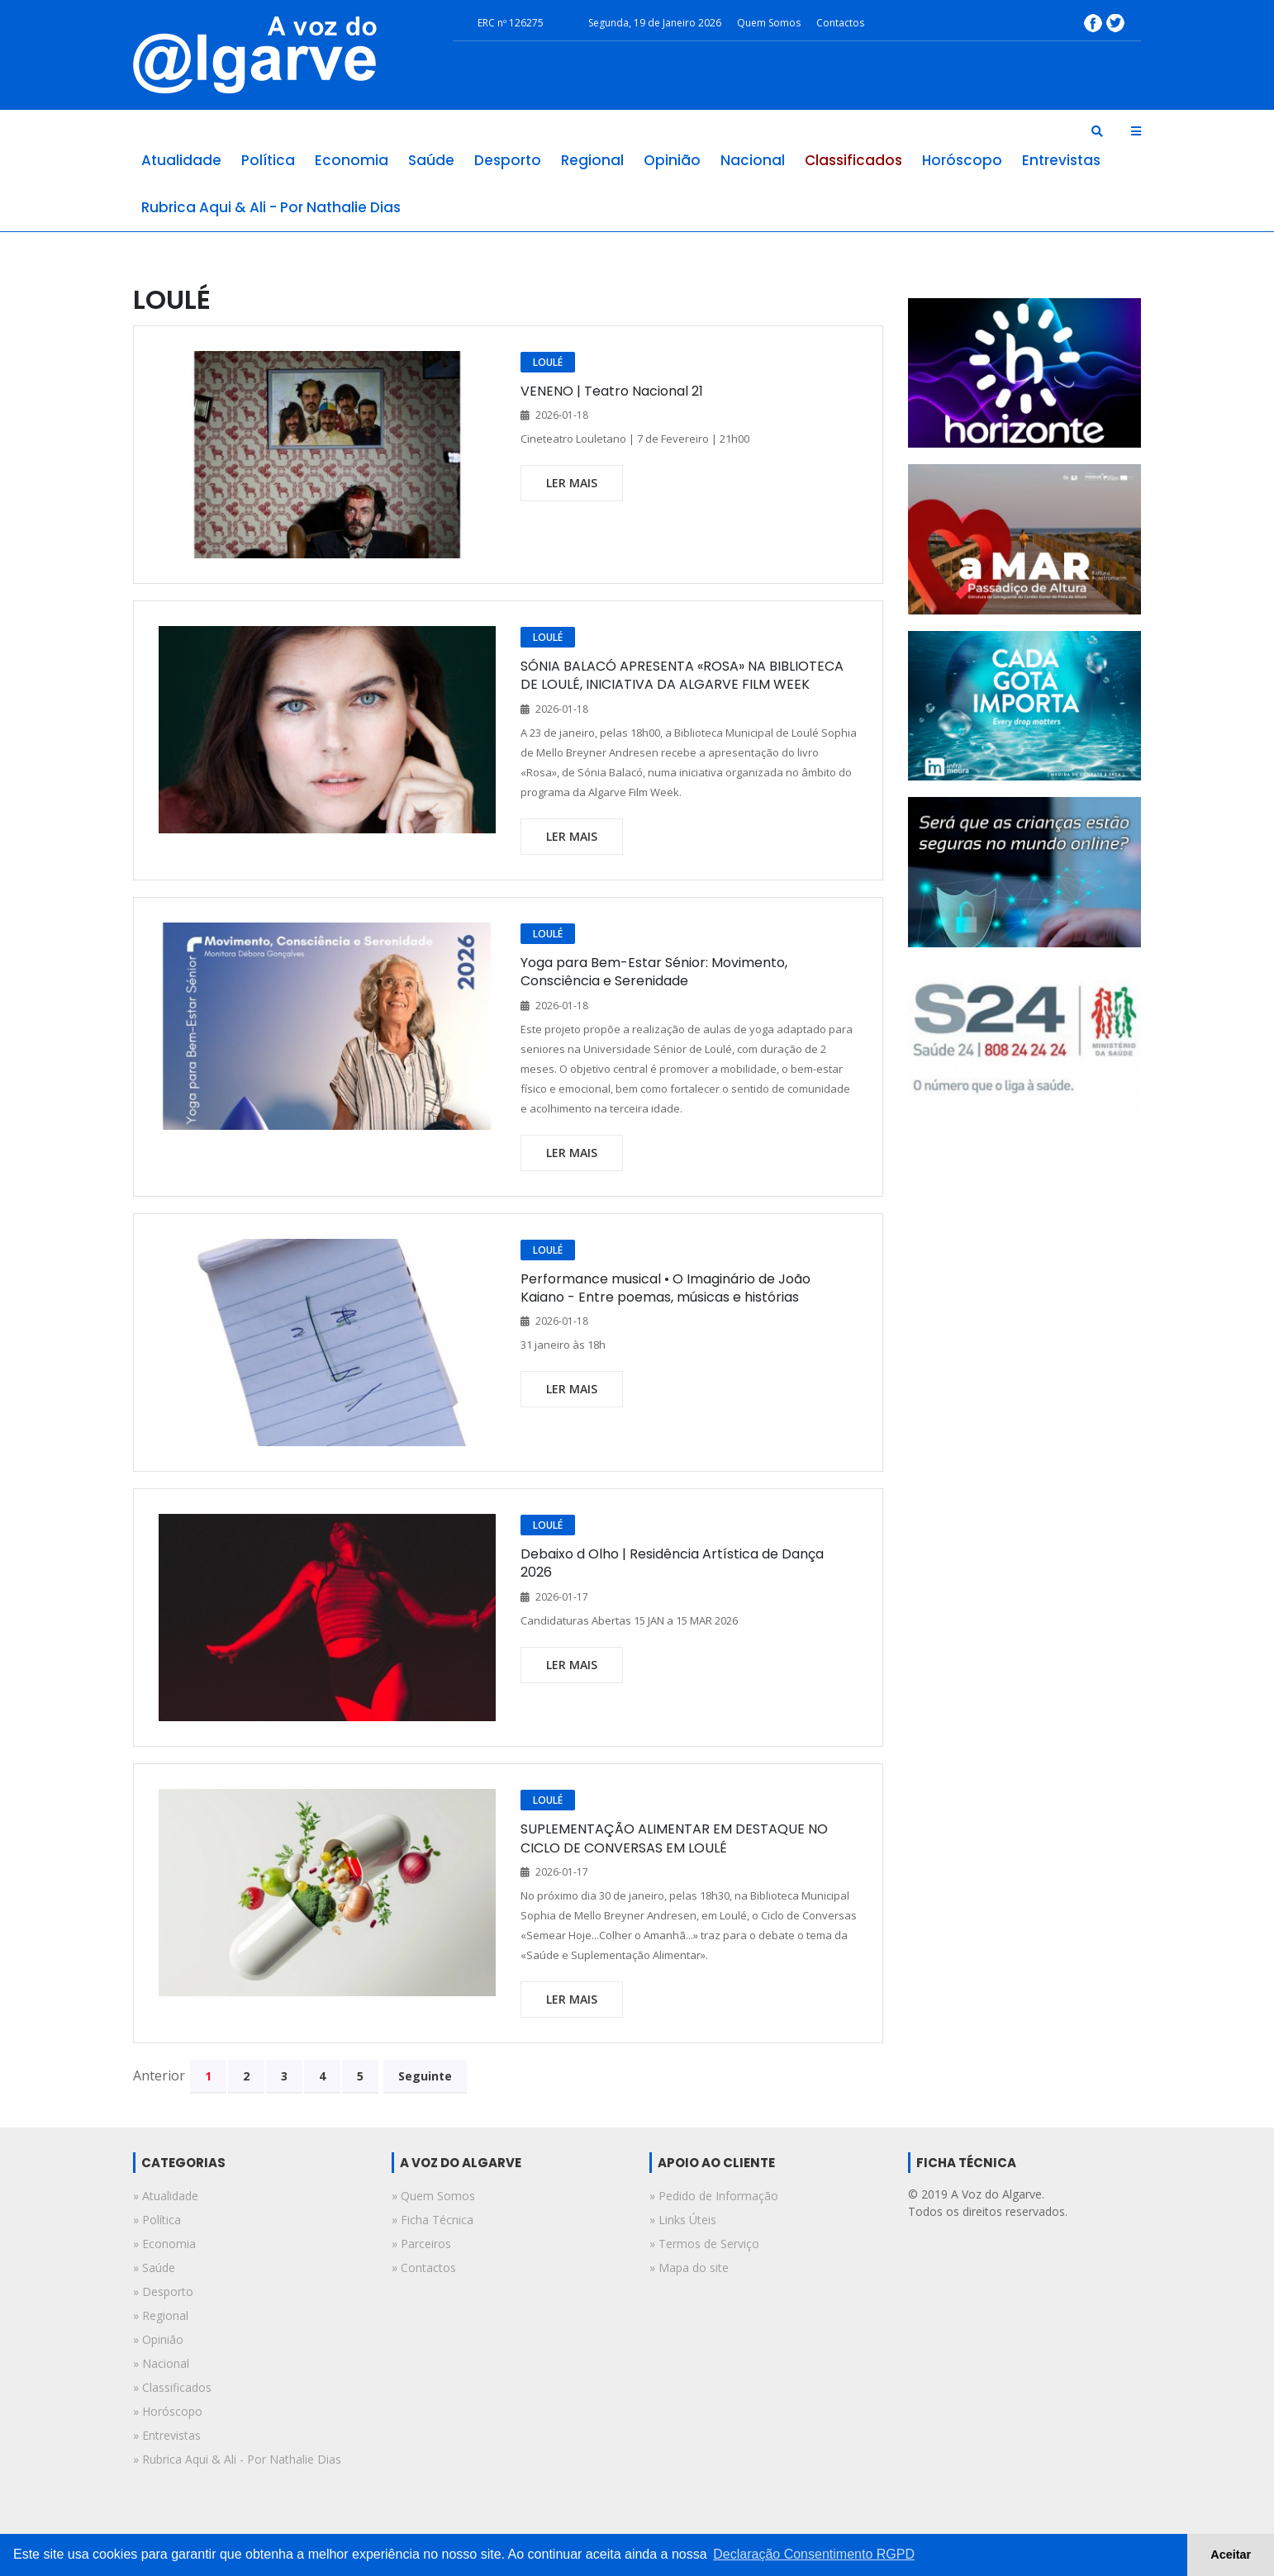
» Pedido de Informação (713, 2196)
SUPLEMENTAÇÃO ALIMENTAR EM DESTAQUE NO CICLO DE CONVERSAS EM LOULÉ (674, 1838)
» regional (160, 2315)
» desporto (163, 2291)
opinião (672, 160)
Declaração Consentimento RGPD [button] (814, 2554)
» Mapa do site (689, 2267)
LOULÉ (548, 362)
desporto (507, 160)
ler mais (571, 483)
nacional (752, 160)
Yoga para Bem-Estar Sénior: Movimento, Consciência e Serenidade (654, 971)
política (268, 160)
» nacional (161, 2363)
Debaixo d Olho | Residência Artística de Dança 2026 (672, 1563)
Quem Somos (769, 23)
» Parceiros (421, 2243)
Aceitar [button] (1230, 2554)
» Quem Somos (433, 2196)
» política (157, 2219)
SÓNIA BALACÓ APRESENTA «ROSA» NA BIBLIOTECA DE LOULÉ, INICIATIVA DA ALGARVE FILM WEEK (682, 675)
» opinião (158, 2339)
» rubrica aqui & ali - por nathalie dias (237, 2459)
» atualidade (165, 2196)
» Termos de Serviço (704, 2243)
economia (351, 160)
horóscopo (962, 160)
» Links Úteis (682, 2219)
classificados (853, 160)
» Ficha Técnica (432, 2219)
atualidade (181, 160)
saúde (431, 160)
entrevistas (1061, 160)
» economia (164, 2243)
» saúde (154, 2267)
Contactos (840, 23)
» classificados (172, 2387)
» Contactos (424, 2267)
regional (592, 160)
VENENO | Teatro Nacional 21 (612, 391)
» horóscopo (167, 2411)
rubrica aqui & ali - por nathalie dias (271, 207)
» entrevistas (167, 2435)
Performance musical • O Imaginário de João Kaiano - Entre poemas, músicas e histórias (666, 1288)
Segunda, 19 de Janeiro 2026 (654, 23)
